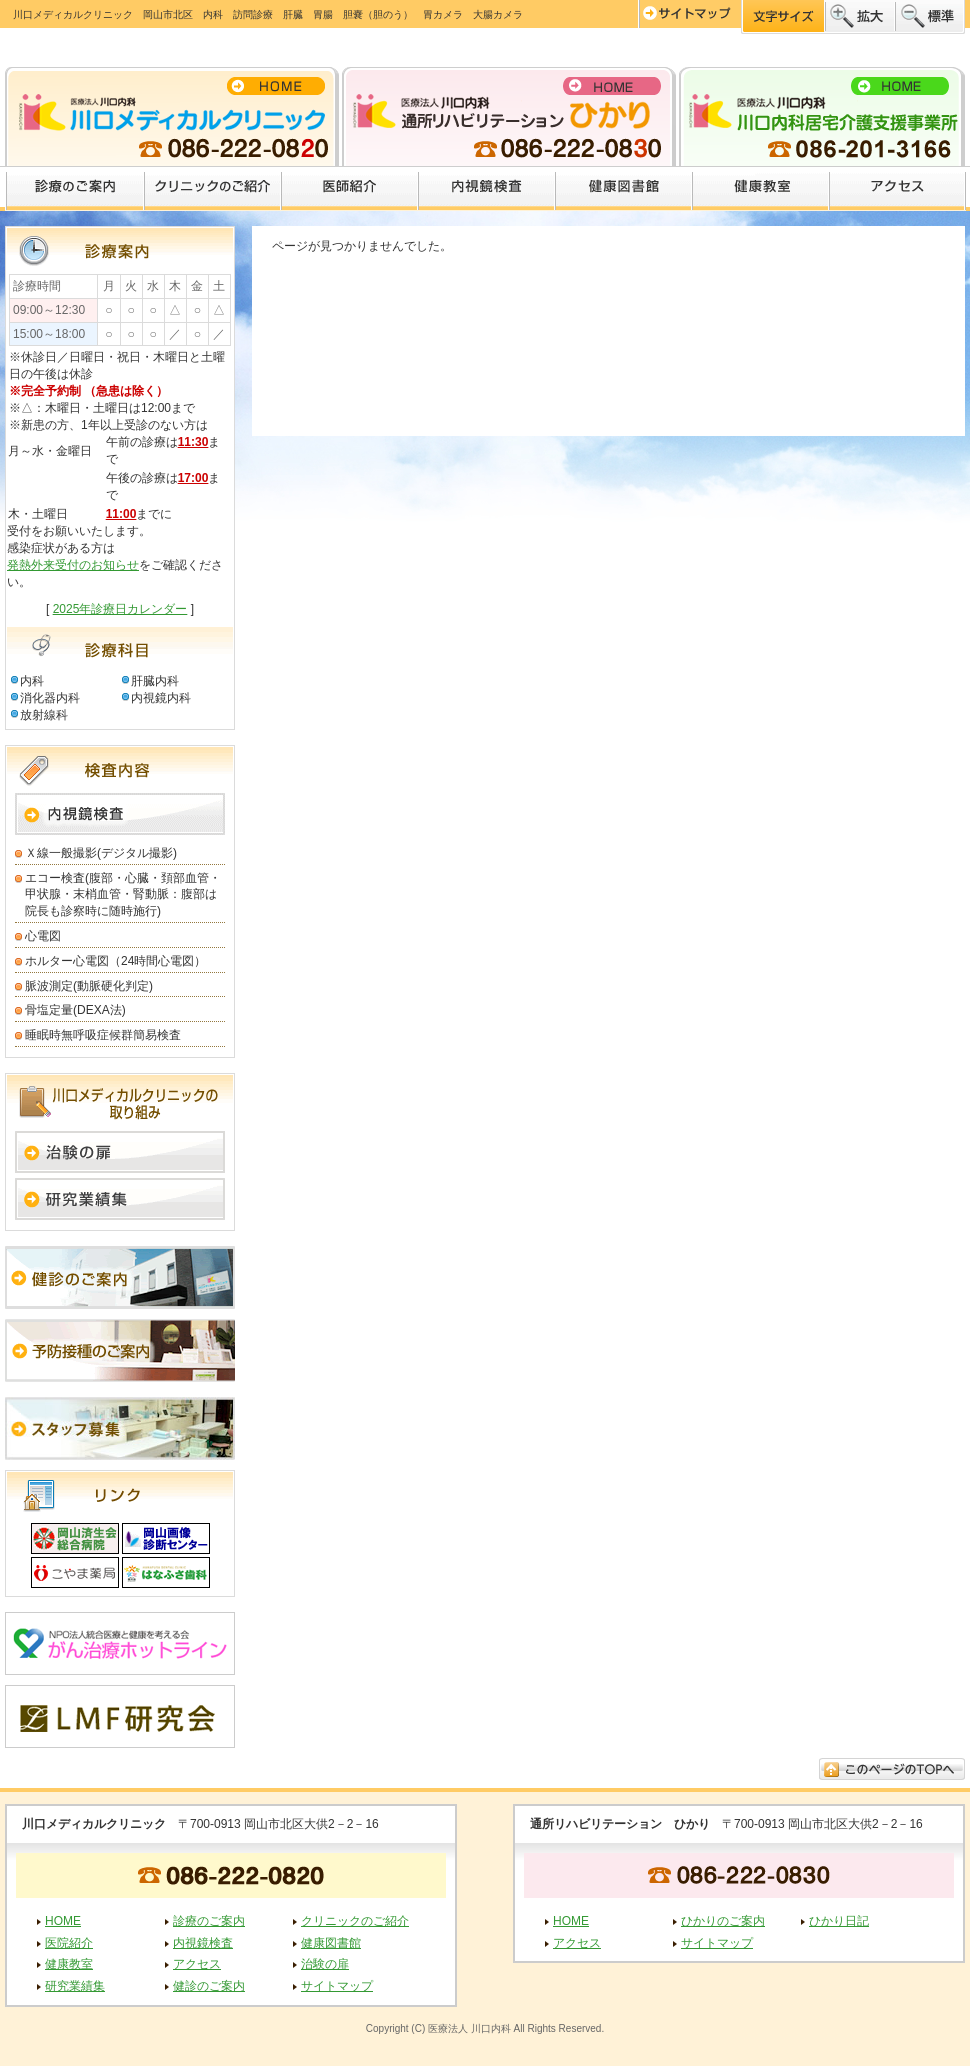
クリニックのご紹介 (213, 189)
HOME (63, 1921)
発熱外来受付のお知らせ (73, 565)
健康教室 (761, 189)
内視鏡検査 (487, 189)
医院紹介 (69, 1943)
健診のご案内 (209, 1986)
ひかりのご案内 (723, 1921)
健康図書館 (624, 189)
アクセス (898, 189)
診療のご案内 (75, 189)
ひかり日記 (839, 1921)
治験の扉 (325, 1964)
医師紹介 (350, 189)
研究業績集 (75, 1986)
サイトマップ (337, 1986)
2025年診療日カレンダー (120, 609)
